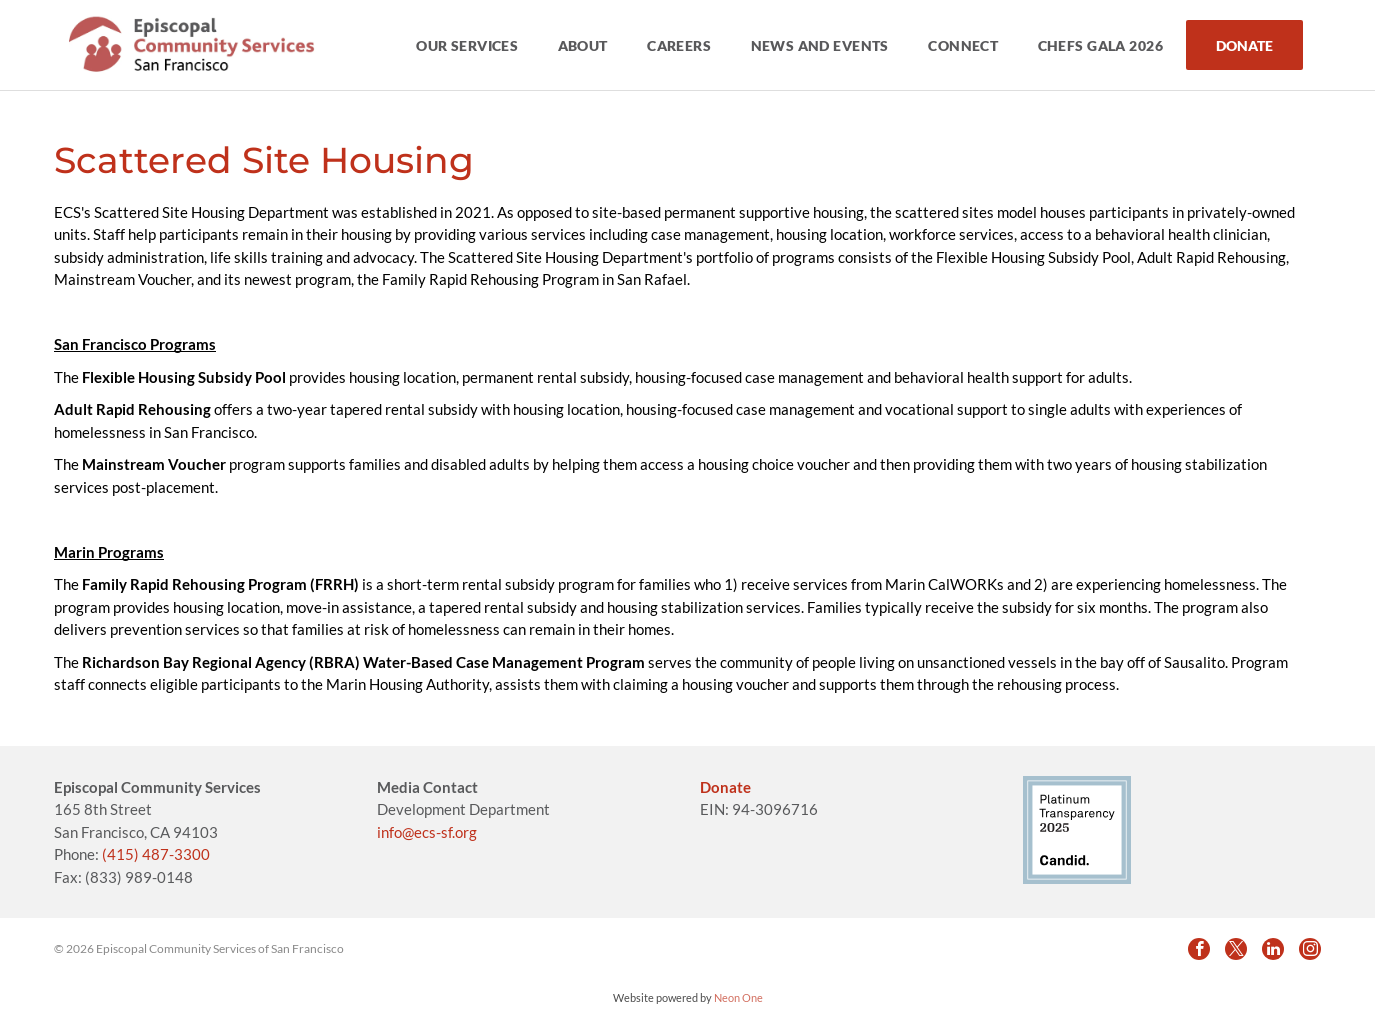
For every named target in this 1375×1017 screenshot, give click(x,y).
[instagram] (1310, 949)
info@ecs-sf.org (427, 832)
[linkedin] (1273, 949)
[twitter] (1236, 949)
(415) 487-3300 (156, 854)
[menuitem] (468, 45)
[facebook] (1199, 949)
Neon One (738, 997)
